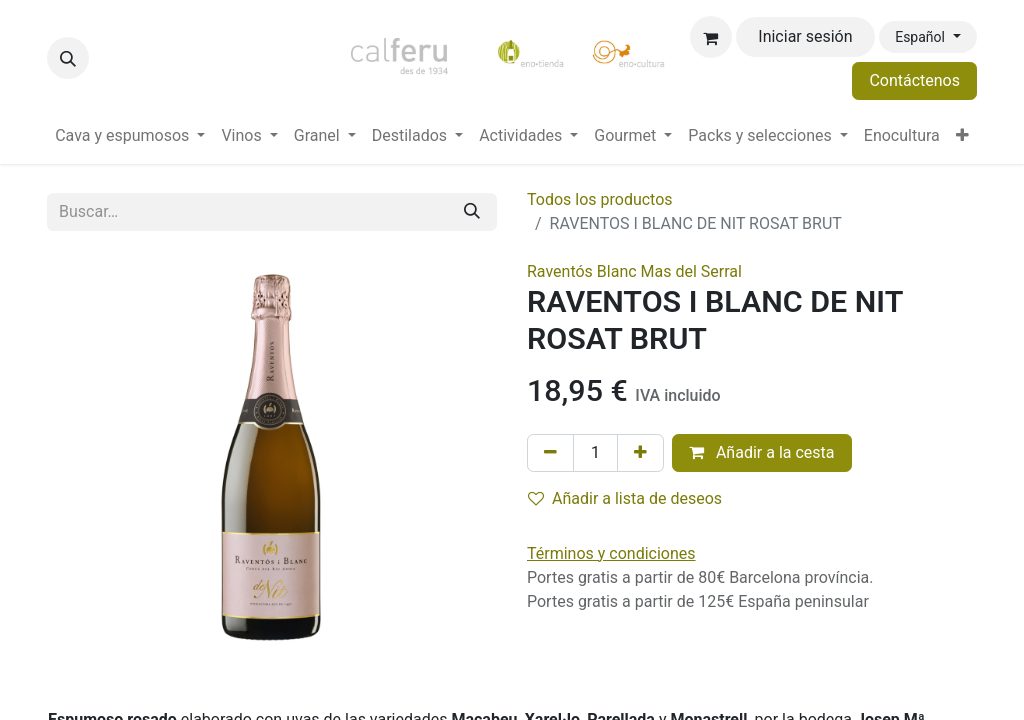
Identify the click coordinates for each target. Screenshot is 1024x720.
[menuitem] (130, 136)
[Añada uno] (640, 453)
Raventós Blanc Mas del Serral (634, 271)
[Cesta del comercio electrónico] (711, 37)
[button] (68, 58)
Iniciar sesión (805, 36)
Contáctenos (914, 80)
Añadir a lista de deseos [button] (625, 498)
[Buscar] (472, 212)
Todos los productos (600, 199)
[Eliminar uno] (550, 453)
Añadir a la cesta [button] (762, 452)
